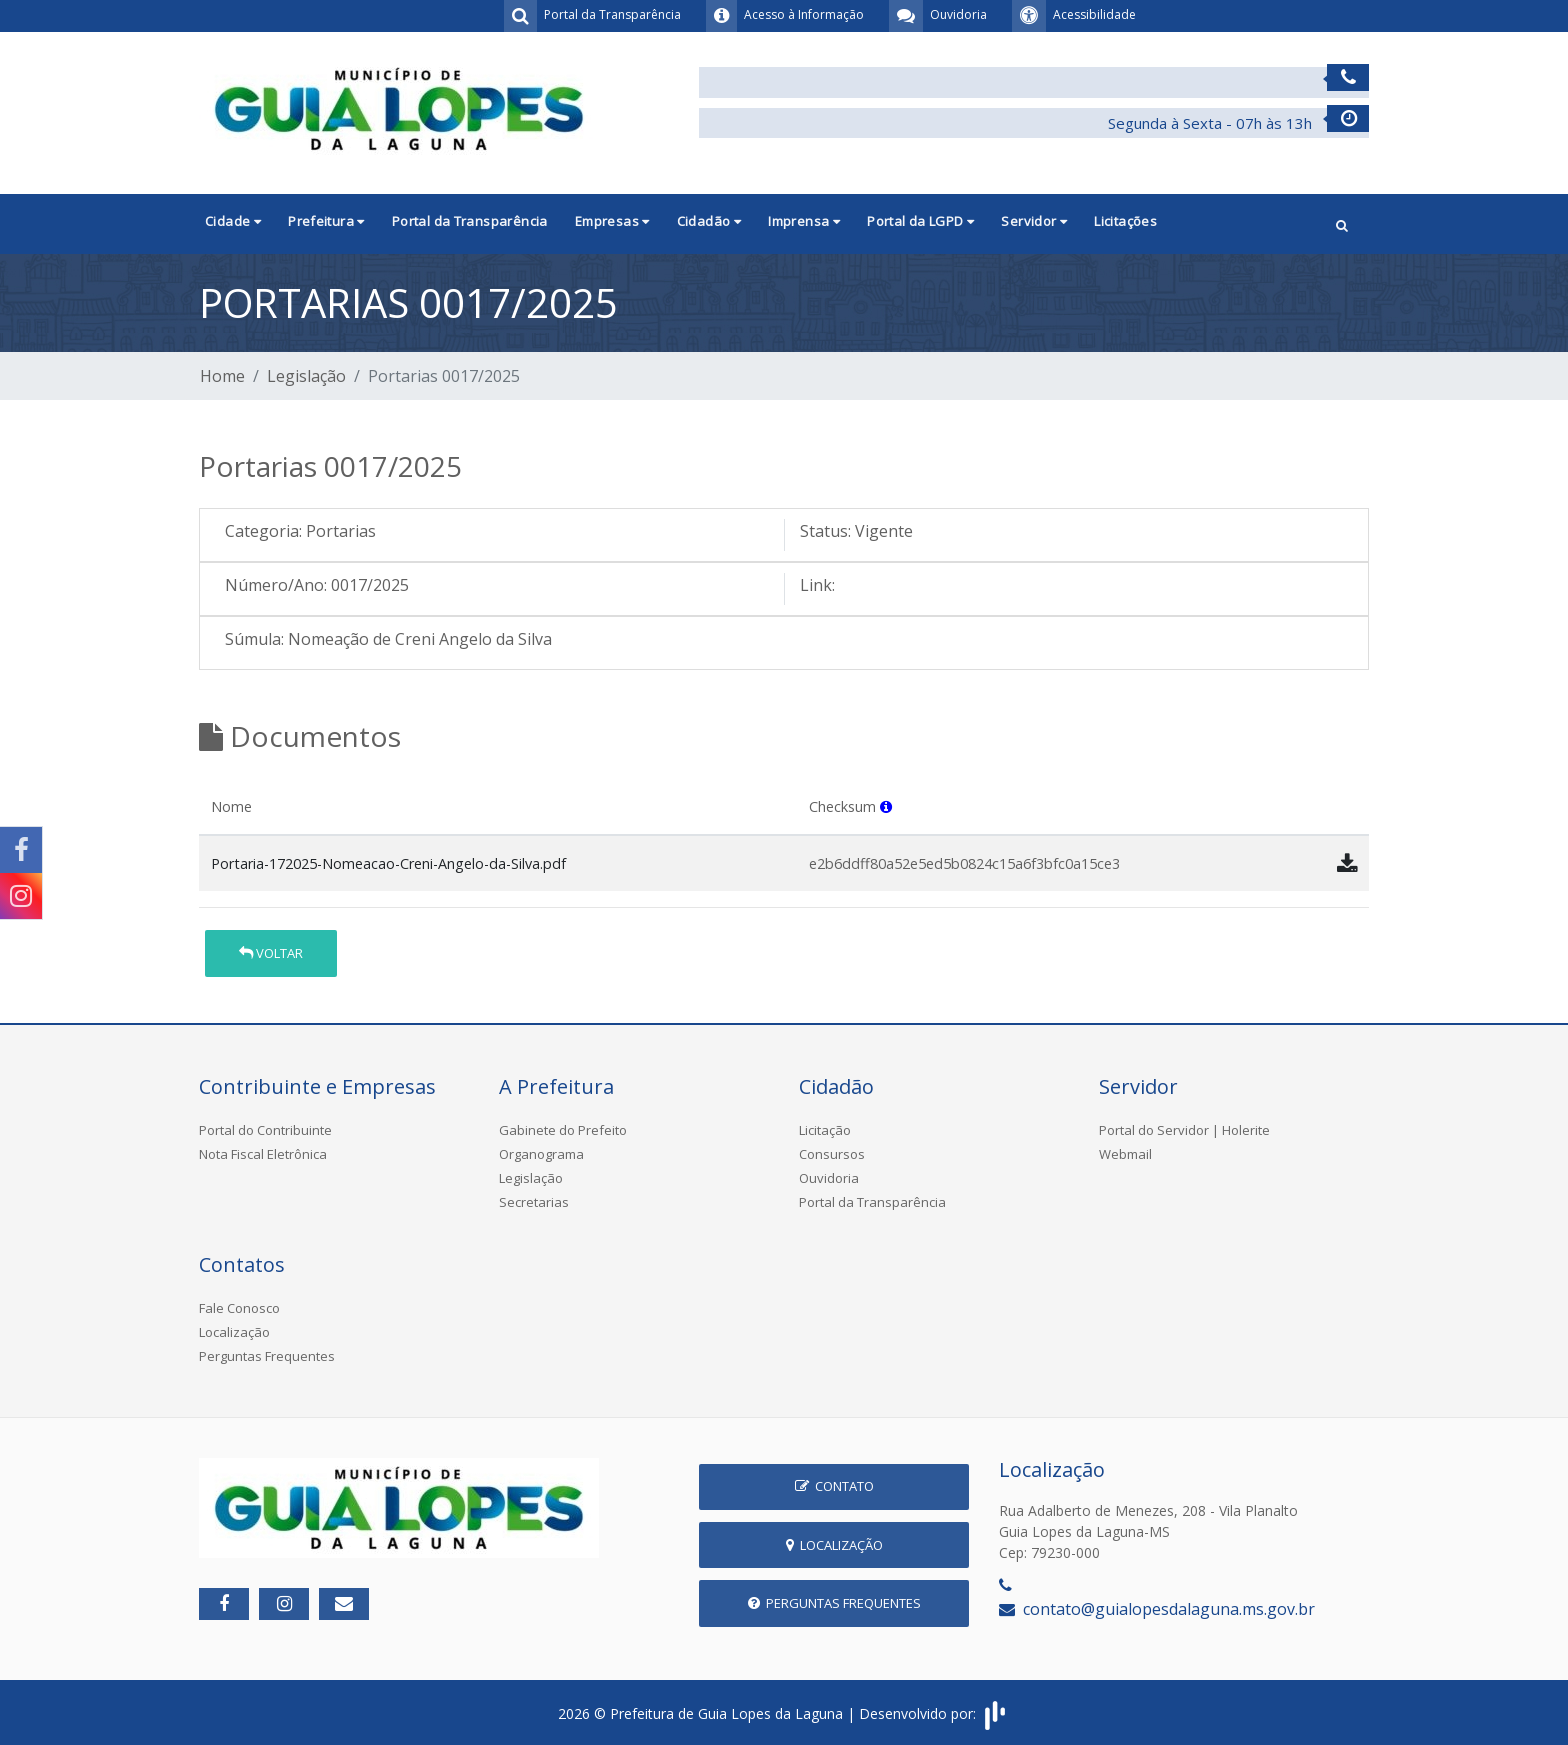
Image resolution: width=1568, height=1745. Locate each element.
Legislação (306, 376)
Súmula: (254, 639)
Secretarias (534, 1202)
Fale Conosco (239, 1308)
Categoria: (263, 531)
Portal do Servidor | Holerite (1184, 1130)
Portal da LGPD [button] (920, 221)
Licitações (1125, 221)
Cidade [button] (233, 221)
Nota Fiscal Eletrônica (263, 1154)
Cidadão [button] (709, 221)
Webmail (1125, 1154)
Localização (234, 1332)
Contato (834, 1486)
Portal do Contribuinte (265, 1130)
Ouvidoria (829, 1178)
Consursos (832, 1154)
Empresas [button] (612, 221)
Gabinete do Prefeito (563, 1130)
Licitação (825, 1130)
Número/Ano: (276, 585)
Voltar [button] (271, 953)
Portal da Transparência (470, 221)
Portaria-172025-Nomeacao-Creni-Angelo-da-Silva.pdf (388, 863)
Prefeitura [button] (326, 221)
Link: (817, 585)
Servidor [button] (1034, 221)
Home (222, 376)
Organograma (541, 1154)
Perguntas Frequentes (267, 1356)
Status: (825, 531)
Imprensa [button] (804, 221)
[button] (1342, 223)
